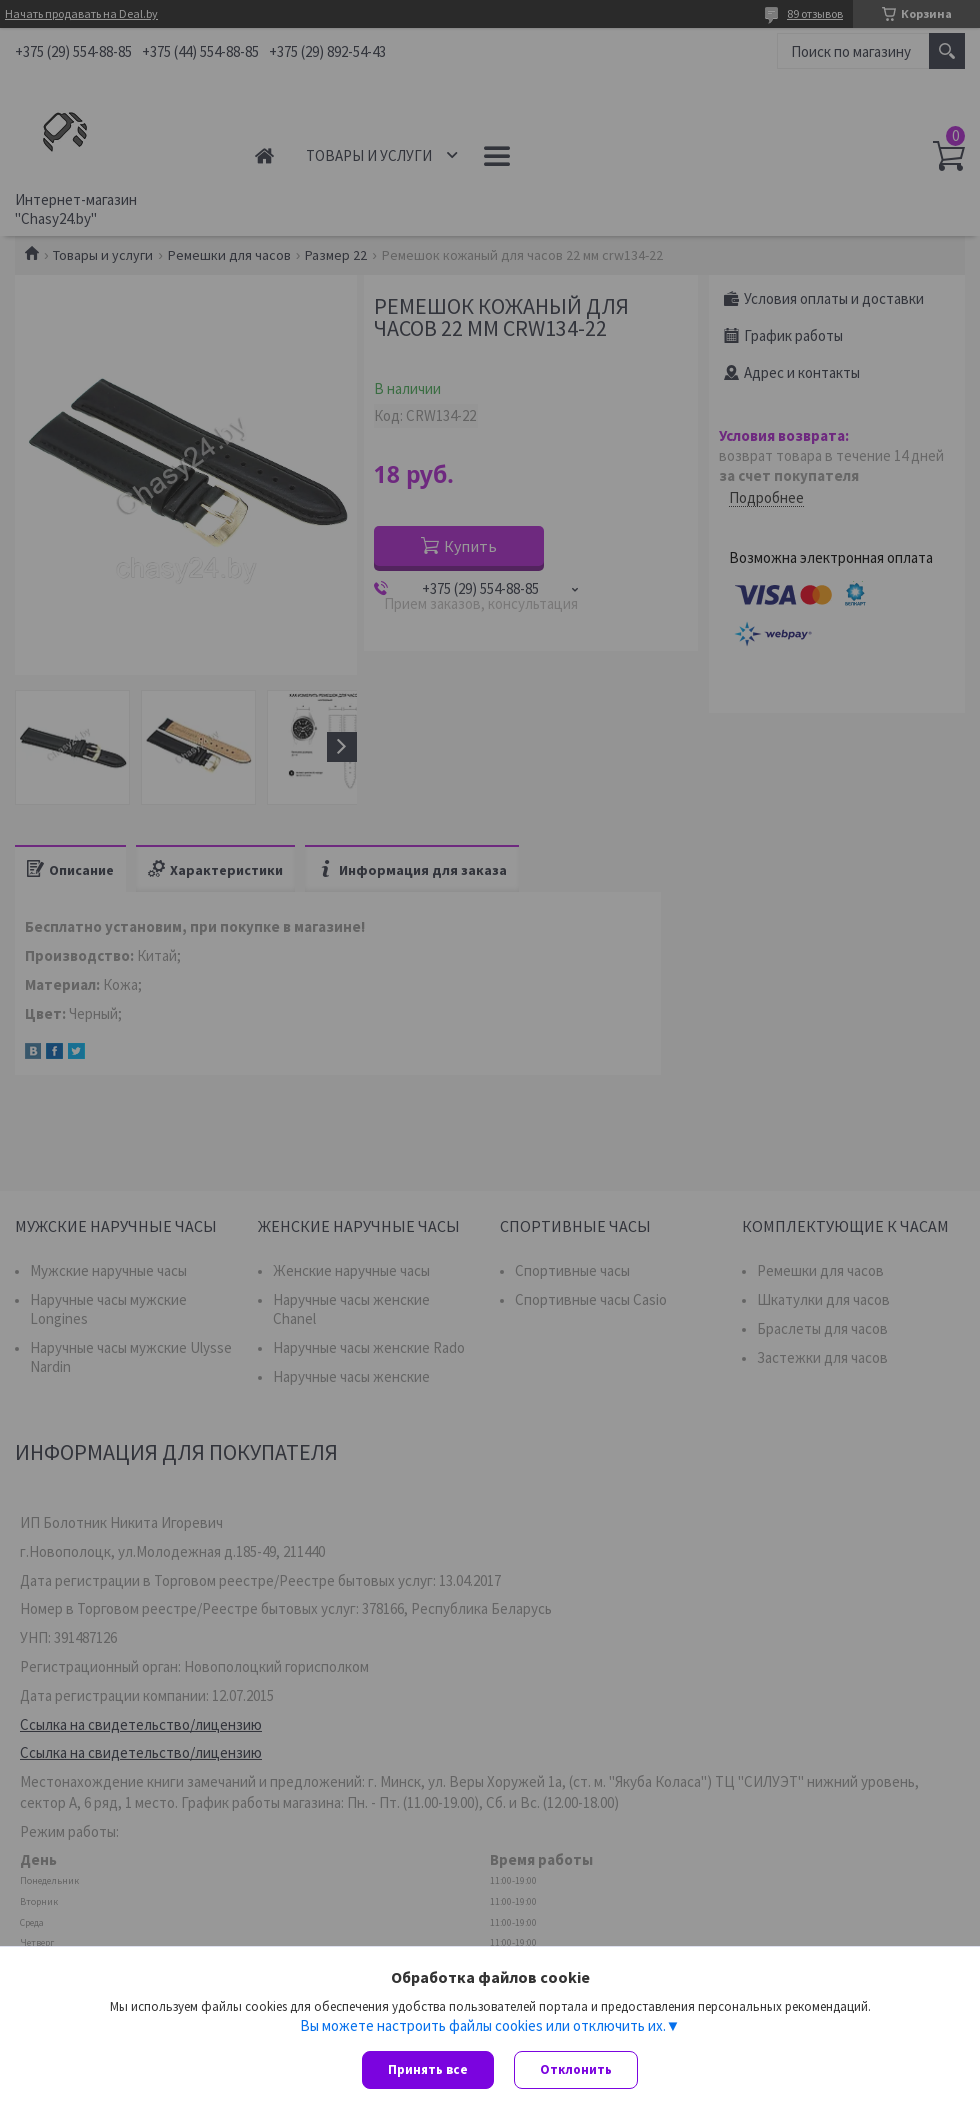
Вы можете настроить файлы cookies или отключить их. (483, 2026)
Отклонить (576, 2069)
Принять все (428, 2069)
